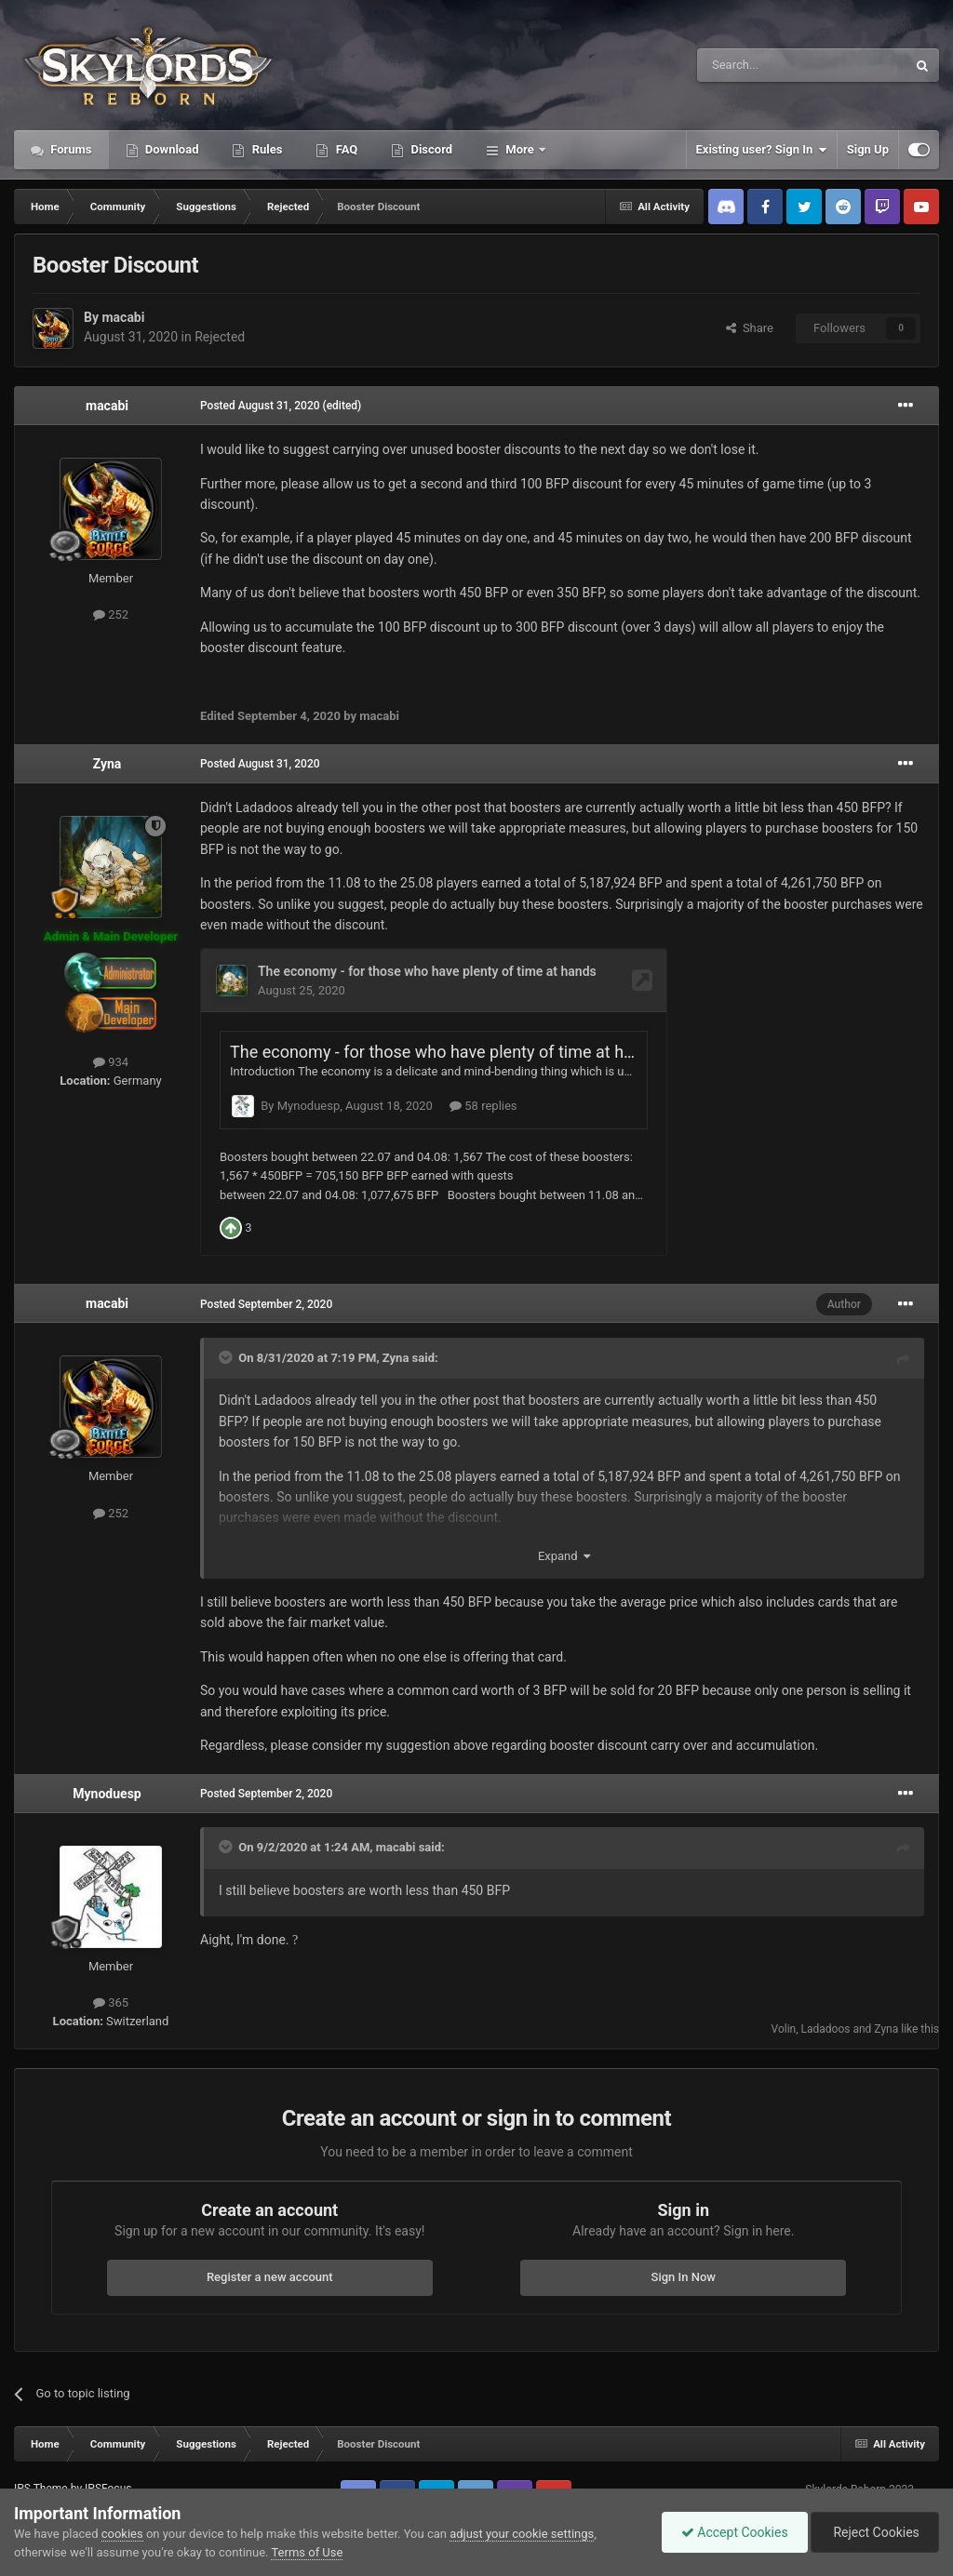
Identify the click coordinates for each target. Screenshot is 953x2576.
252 (110, 614)
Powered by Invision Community (859, 2473)
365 (110, 1970)
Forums (69, 149)
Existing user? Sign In (761, 149)
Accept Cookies (734, 2532)
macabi (122, 317)
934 (110, 1062)
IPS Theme (41, 2456)
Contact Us (58, 2473)
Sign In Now (683, 2244)
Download (170, 149)
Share (749, 328)
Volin (784, 1996)
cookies (122, 2534)
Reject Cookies (874, 2532)
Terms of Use (306, 2552)
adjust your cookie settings (522, 2534)
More (520, 149)
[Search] (757, 65)
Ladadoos (826, 1996)
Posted (260, 405)
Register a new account (270, 2244)
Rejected (220, 336)
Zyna (107, 763)
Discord (430, 149)
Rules (265, 149)
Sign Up (868, 149)
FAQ (344, 149)
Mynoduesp (107, 1761)
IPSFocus (108, 2456)
